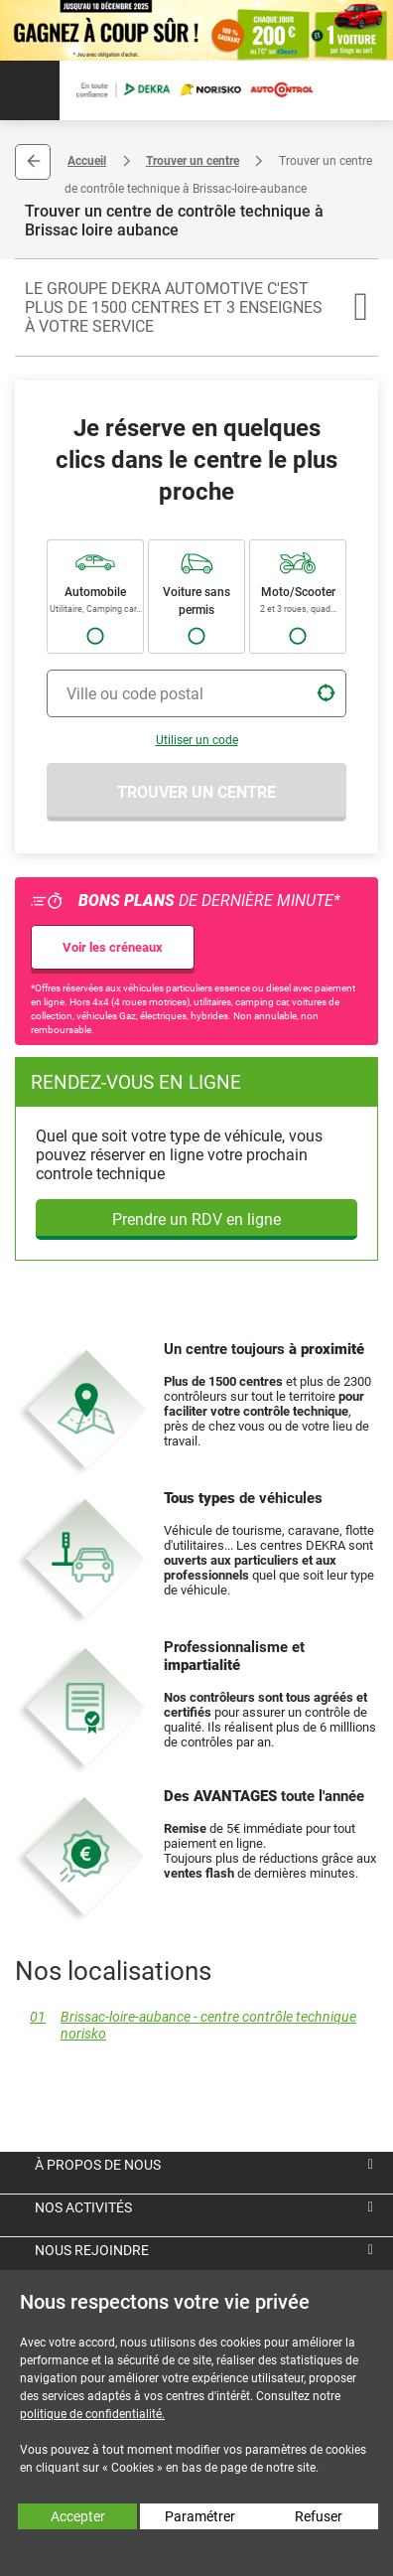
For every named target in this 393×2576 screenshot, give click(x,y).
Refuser (318, 2516)
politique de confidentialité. (92, 2414)
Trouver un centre (192, 161)
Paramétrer (200, 2516)
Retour (33, 162)
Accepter (78, 2516)
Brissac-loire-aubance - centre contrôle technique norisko (185, 2026)
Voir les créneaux (113, 947)
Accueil (86, 161)
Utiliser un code (197, 740)
